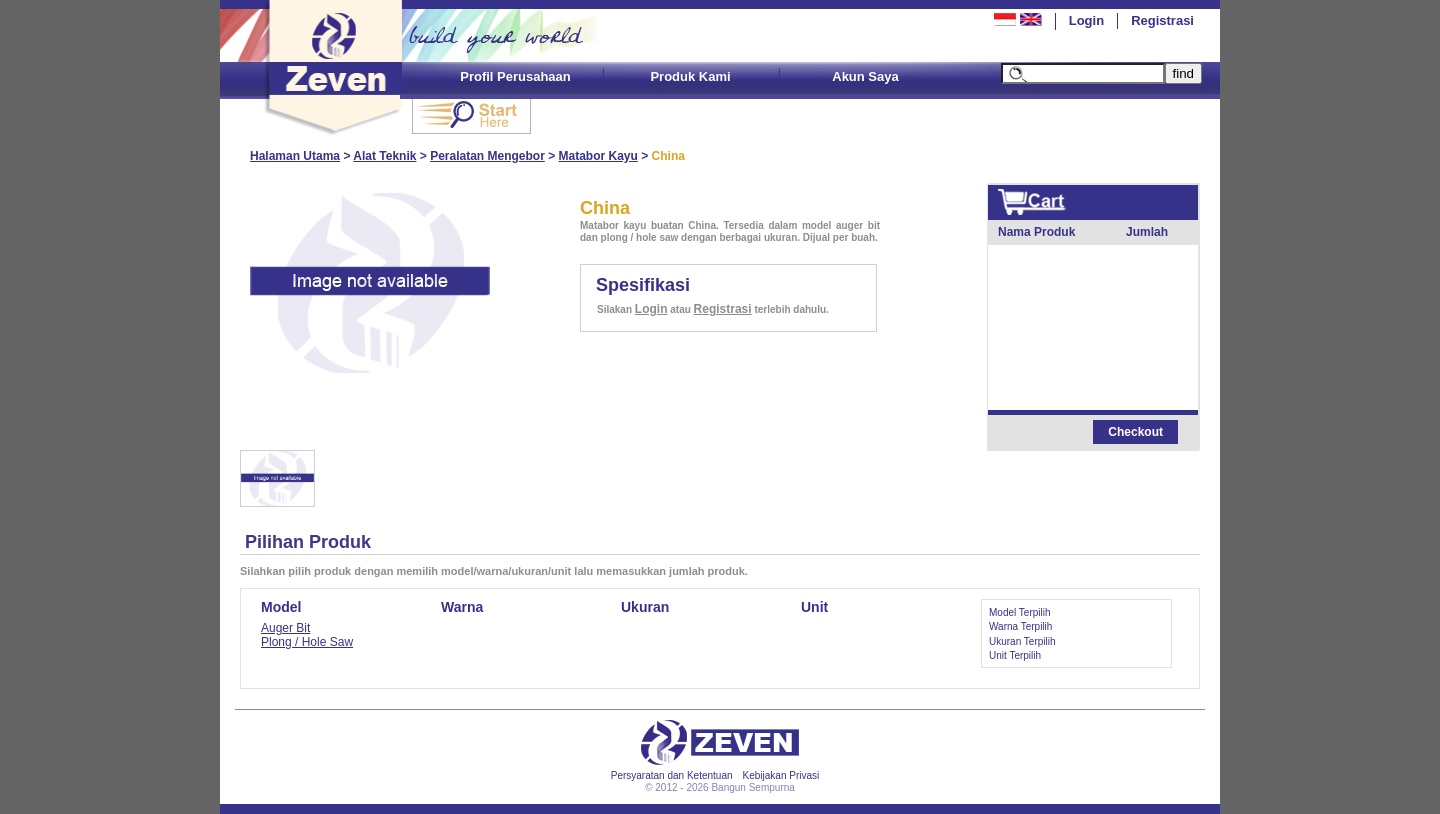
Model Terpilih (1020, 612)
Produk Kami (690, 76)
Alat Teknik (384, 156)
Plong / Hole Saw (307, 642)
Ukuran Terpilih (1022, 641)
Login (1086, 20)
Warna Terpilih (1020, 626)
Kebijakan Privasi (781, 775)
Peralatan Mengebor (487, 156)
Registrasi (1162, 20)
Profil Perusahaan (515, 76)
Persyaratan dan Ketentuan (672, 775)
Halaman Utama (295, 156)
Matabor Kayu (598, 156)
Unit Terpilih (1015, 655)
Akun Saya (865, 76)
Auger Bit (285, 628)
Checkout (1135, 432)
